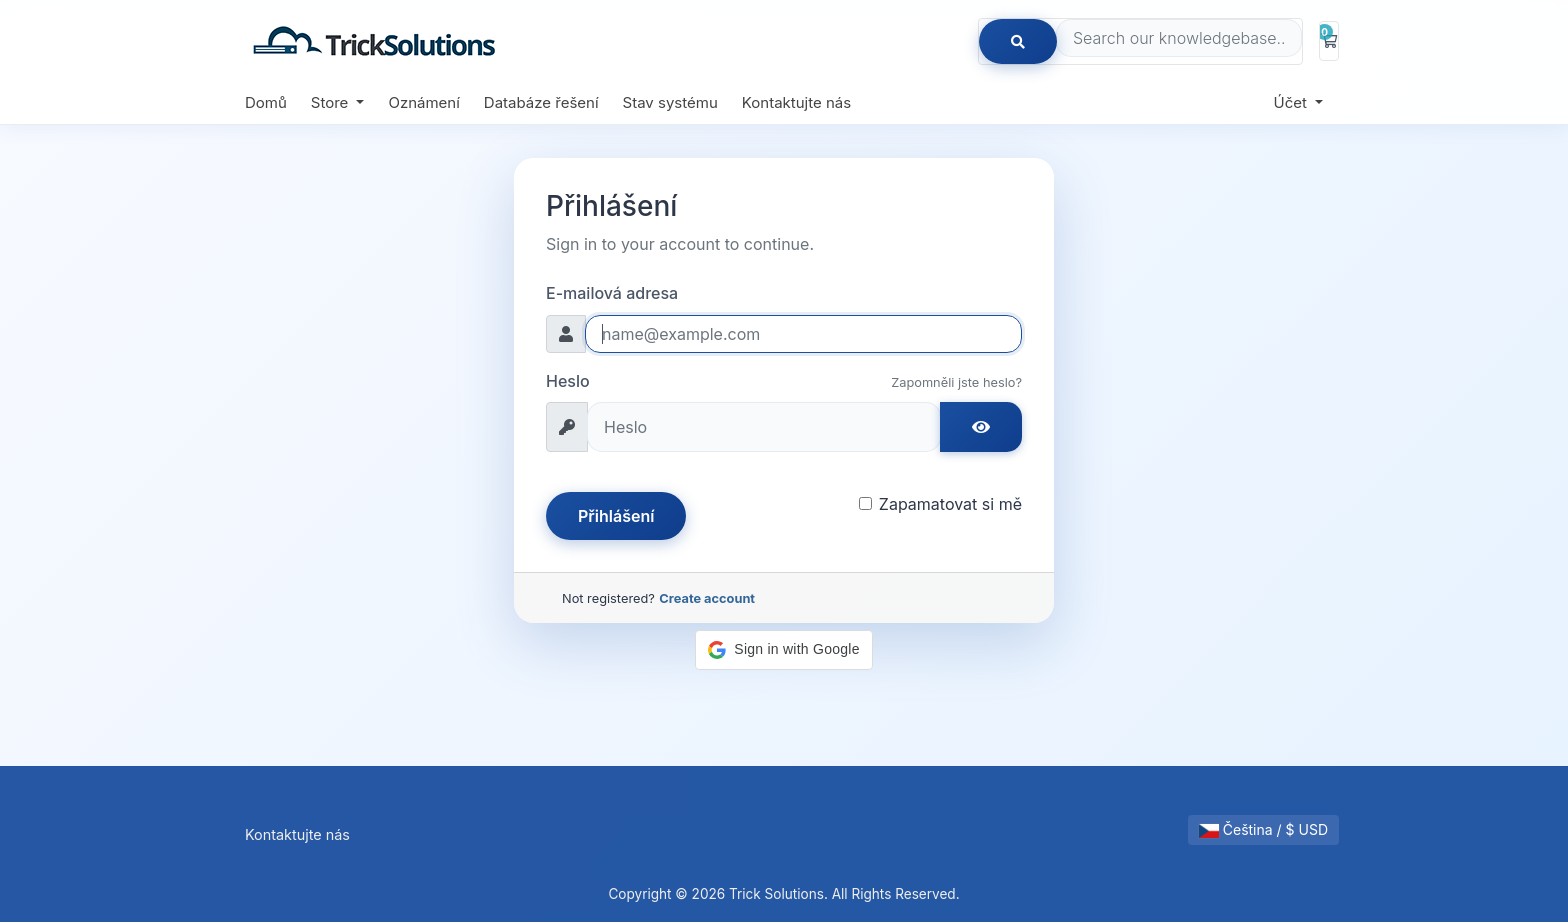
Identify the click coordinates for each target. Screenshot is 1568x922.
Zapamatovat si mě (950, 504)
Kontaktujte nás (796, 102)
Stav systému (670, 102)
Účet (1293, 102)
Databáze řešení (541, 102)
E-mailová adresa (612, 293)
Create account (707, 598)
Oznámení (423, 102)
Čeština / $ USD (1263, 829)
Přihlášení (616, 516)
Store (332, 102)
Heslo (568, 381)
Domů (266, 102)
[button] (783, 650)
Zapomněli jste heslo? (956, 382)
